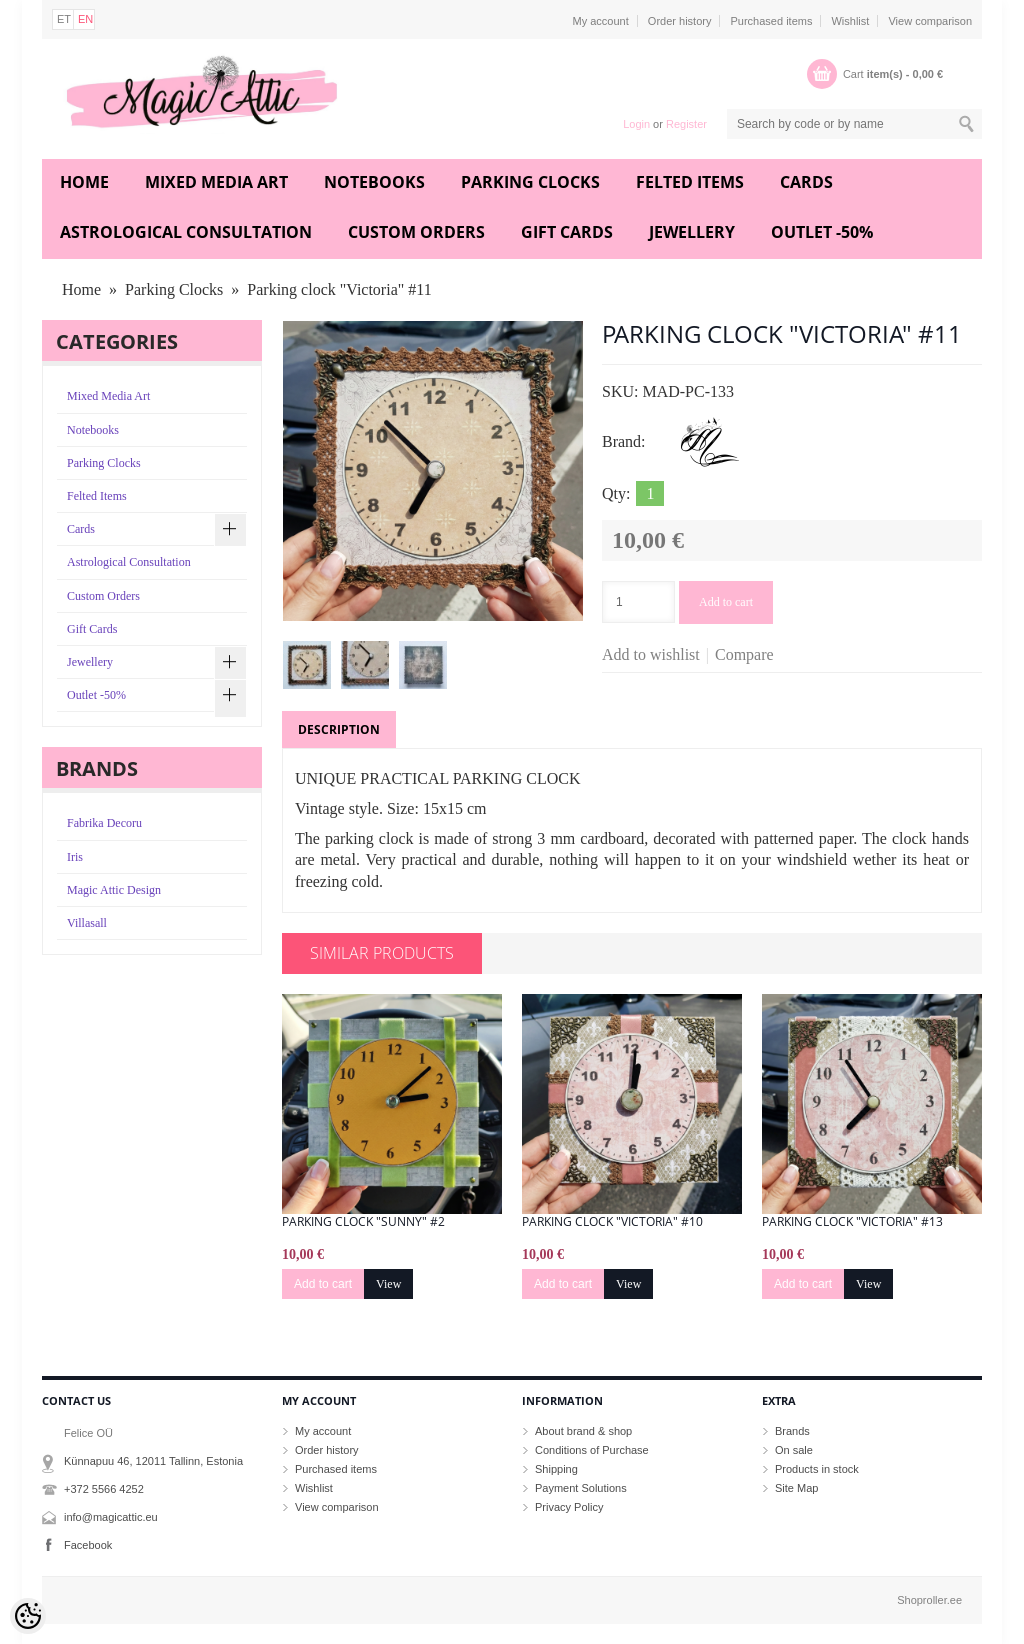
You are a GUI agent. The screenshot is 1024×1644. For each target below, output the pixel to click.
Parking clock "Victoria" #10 (612, 1222)
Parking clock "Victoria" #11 (339, 289)
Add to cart (726, 602)
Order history (680, 21)
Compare (744, 654)
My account (601, 21)
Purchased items (771, 21)
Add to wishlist (651, 654)
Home (84, 182)
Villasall (87, 923)
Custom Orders (416, 232)
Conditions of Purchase (592, 1450)
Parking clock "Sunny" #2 (363, 1222)
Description (339, 729)
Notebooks (374, 182)
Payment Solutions (581, 1488)
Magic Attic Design (114, 890)
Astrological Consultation (186, 232)
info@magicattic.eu (111, 1517)
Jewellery (692, 232)
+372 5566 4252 (104, 1489)
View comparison (930, 21)
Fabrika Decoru (104, 823)
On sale (794, 1450)
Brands (792, 1431)
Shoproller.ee (929, 1600)
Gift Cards (567, 232)
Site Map (796, 1488)
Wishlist (850, 21)
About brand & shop (583, 1431)
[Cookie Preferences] (28, 1616)
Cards (806, 182)
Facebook (88, 1545)
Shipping (556, 1469)
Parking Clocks (530, 182)
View (388, 1284)
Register (686, 124)
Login (636, 124)
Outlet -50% (822, 232)
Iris (75, 857)
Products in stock (817, 1469)
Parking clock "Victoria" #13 (852, 1222)
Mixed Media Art (216, 182)
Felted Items (690, 182)
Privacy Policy (569, 1507)
